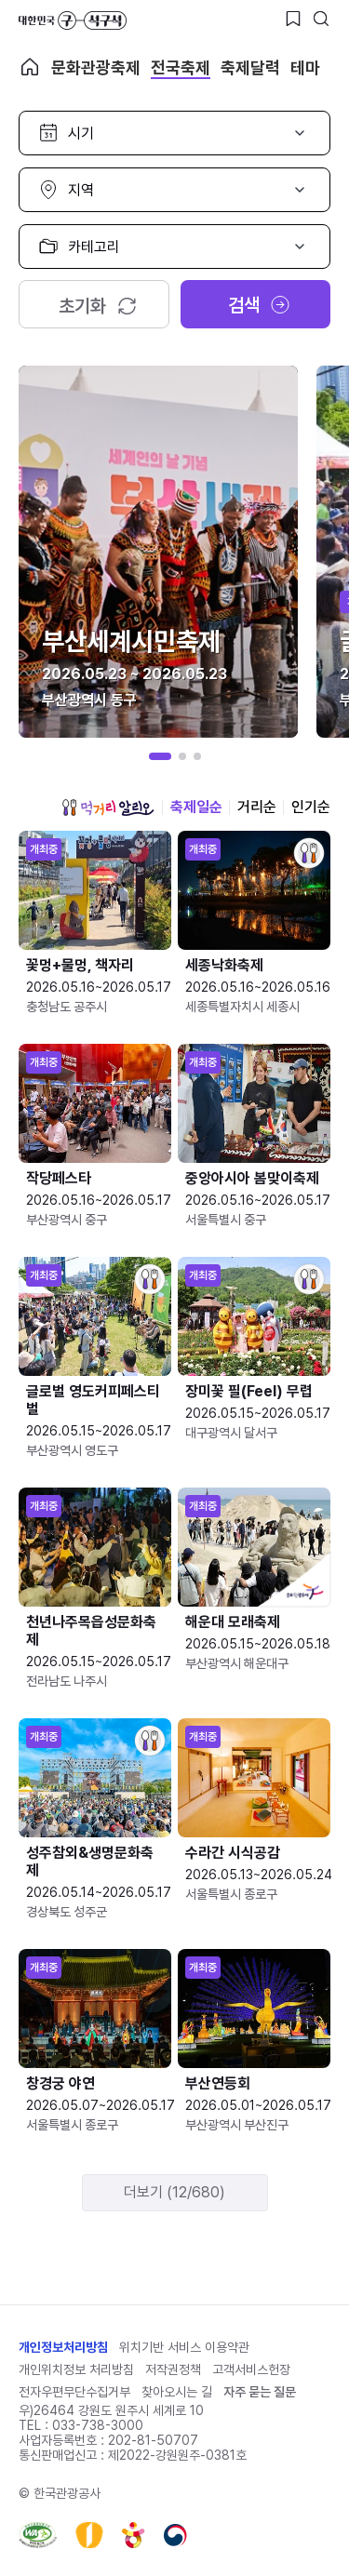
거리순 (256, 807)
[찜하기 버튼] (293, 18)
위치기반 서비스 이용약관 (184, 2347)
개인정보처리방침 (63, 2347)
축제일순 (196, 807)
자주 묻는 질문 (259, 2391)
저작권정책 (173, 2369)
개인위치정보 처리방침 (76, 2369)
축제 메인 (30, 67)
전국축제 (180, 67)
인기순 (310, 807)
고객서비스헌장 (251, 2369)
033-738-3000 (97, 2425)
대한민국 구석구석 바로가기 (73, 20)
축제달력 (250, 67)
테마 (305, 67)
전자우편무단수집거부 (74, 2391)
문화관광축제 (96, 67)
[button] (160, 756)
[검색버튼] (321, 18)
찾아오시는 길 (176, 2391)
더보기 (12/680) (174, 2192)
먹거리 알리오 (107, 807)
